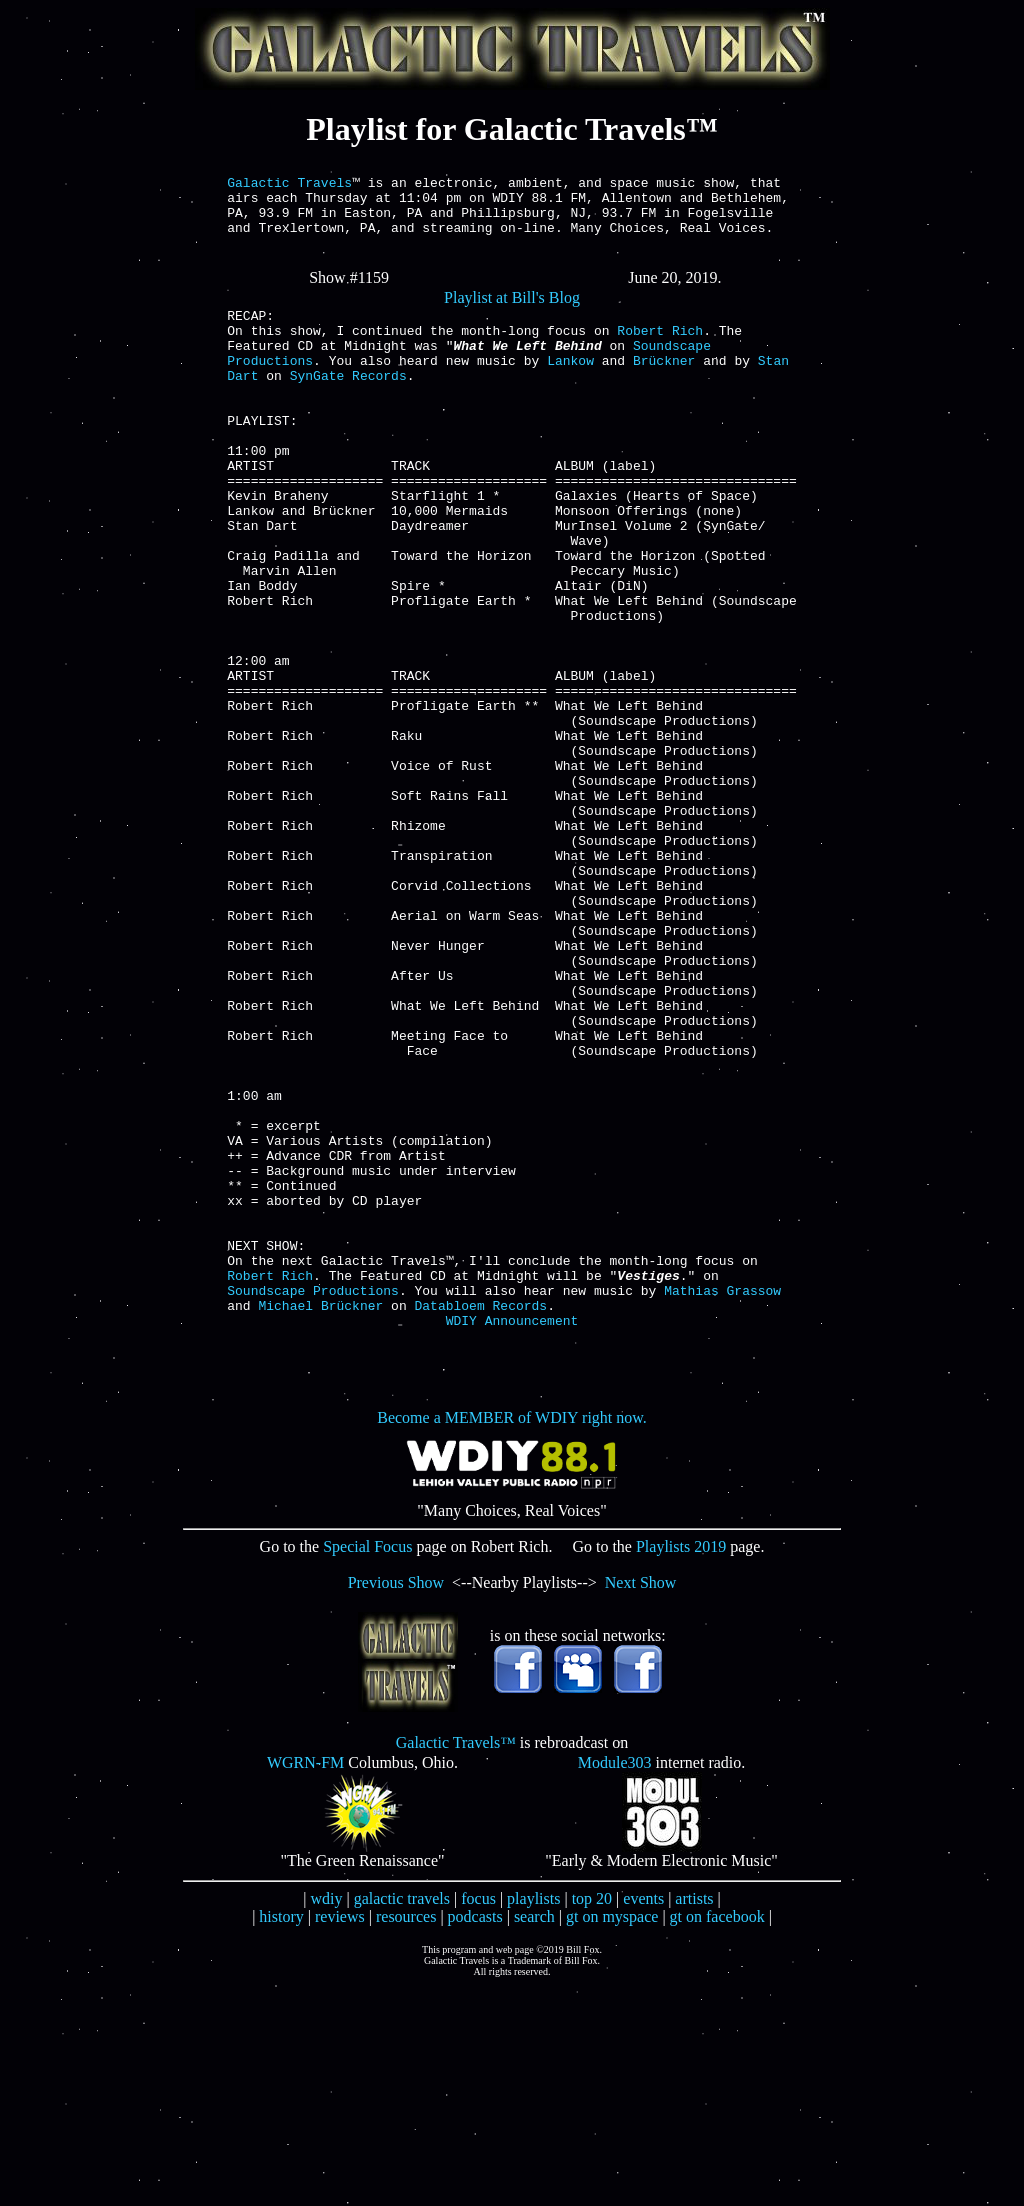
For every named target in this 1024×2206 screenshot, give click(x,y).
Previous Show (396, 1801)
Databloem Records (481, 1521)
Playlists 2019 (681, 1765)
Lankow (570, 387)
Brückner (664, 387)
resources (406, 2135)
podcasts (475, 2135)
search (534, 2135)
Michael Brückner (321, 1521)
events (643, 2117)
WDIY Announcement (512, 1539)
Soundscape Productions (313, 1503)
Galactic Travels (289, 185)
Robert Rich (660, 351)
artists (694, 2117)
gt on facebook (717, 2135)
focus (478, 2117)
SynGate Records (348, 405)
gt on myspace (612, 2135)
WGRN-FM (305, 1981)
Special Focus (367, 1765)
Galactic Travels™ (456, 1961)
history (281, 2135)
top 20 (592, 2117)
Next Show (641, 1801)
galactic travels (402, 2117)
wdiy (326, 2117)
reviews (340, 2135)
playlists (533, 2117)
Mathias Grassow (722, 1503)
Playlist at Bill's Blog (512, 312)
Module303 (615, 1981)
